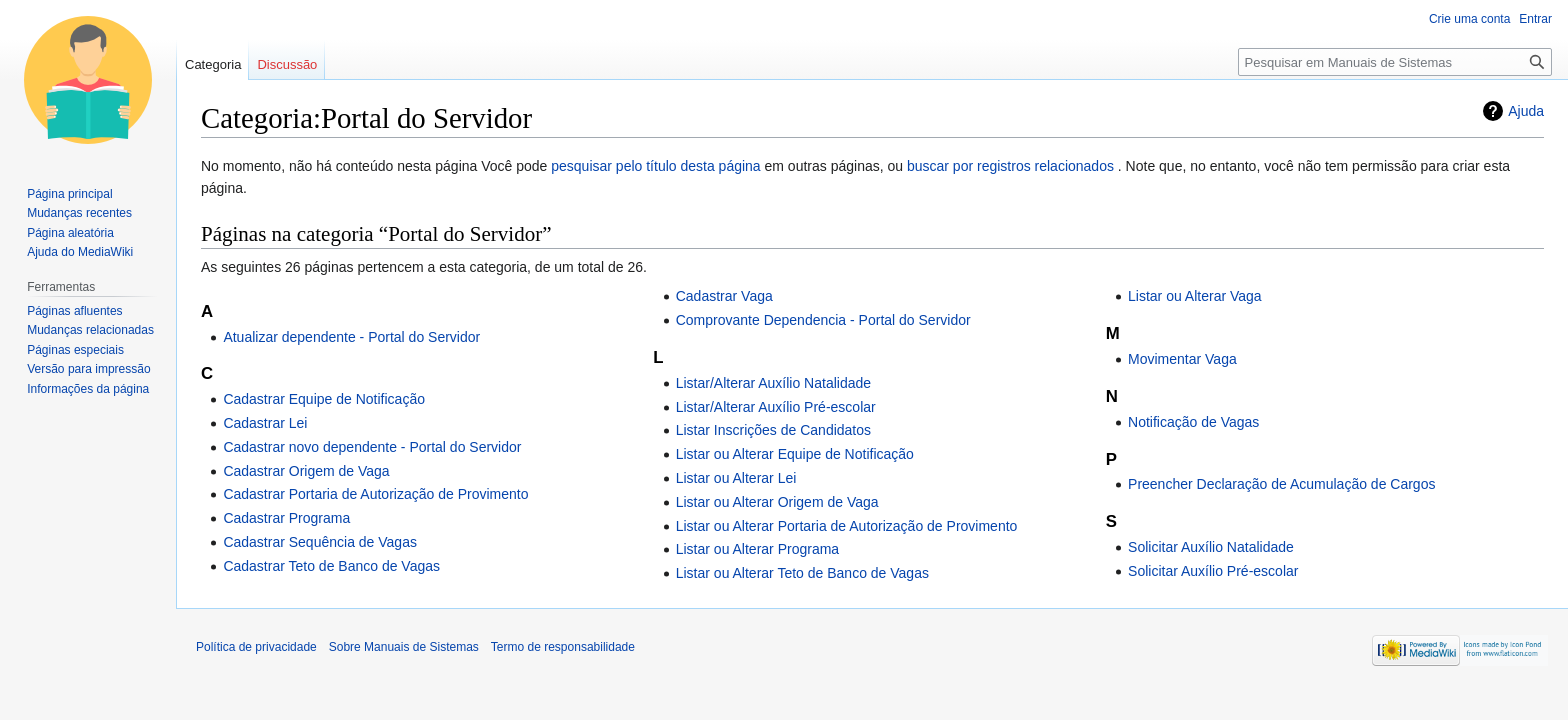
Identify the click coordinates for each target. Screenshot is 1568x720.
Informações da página (88, 389)
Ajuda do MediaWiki (80, 252)
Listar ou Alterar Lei (736, 478)
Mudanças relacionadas (90, 330)
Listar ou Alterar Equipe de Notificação (795, 454)
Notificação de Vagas (1193, 422)
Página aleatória (70, 233)
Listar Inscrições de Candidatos (773, 430)
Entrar (1535, 19)
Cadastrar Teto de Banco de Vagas (331, 566)
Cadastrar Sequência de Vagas (320, 542)
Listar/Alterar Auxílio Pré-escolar (776, 407)
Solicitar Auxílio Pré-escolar (1213, 571)
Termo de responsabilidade (563, 647)
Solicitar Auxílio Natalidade (1211, 547)
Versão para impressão (88, 369)
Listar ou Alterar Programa (757, 549)
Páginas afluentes (74, 311)
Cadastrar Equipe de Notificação (324, 399)
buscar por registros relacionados (1010, 166)
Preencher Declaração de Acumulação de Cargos (1281, 484)
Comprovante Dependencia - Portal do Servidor (823, 320)
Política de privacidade (256, 647)
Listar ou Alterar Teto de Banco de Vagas (802, 573)
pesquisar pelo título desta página (655, 166)
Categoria (213, 64)
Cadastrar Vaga (724, 296)
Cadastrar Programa (286, 518)
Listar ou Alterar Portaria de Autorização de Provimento (847, 526)
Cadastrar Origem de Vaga (306, 471)
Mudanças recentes (79, 213)
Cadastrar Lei (265, 423)
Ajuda (1526, 111)
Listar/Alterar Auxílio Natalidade (773, 383)
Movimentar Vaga (1182, 359)
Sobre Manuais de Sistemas (404, 647)
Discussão (287, 64)
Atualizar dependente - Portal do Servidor (351, 337)
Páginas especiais (75, 350)
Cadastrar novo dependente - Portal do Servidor (372, 447)
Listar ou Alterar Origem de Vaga (777, 502)
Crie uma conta (1469, 19)
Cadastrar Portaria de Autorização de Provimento (375, 494)
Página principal (69, 194)
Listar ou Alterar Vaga (1195, 296)
